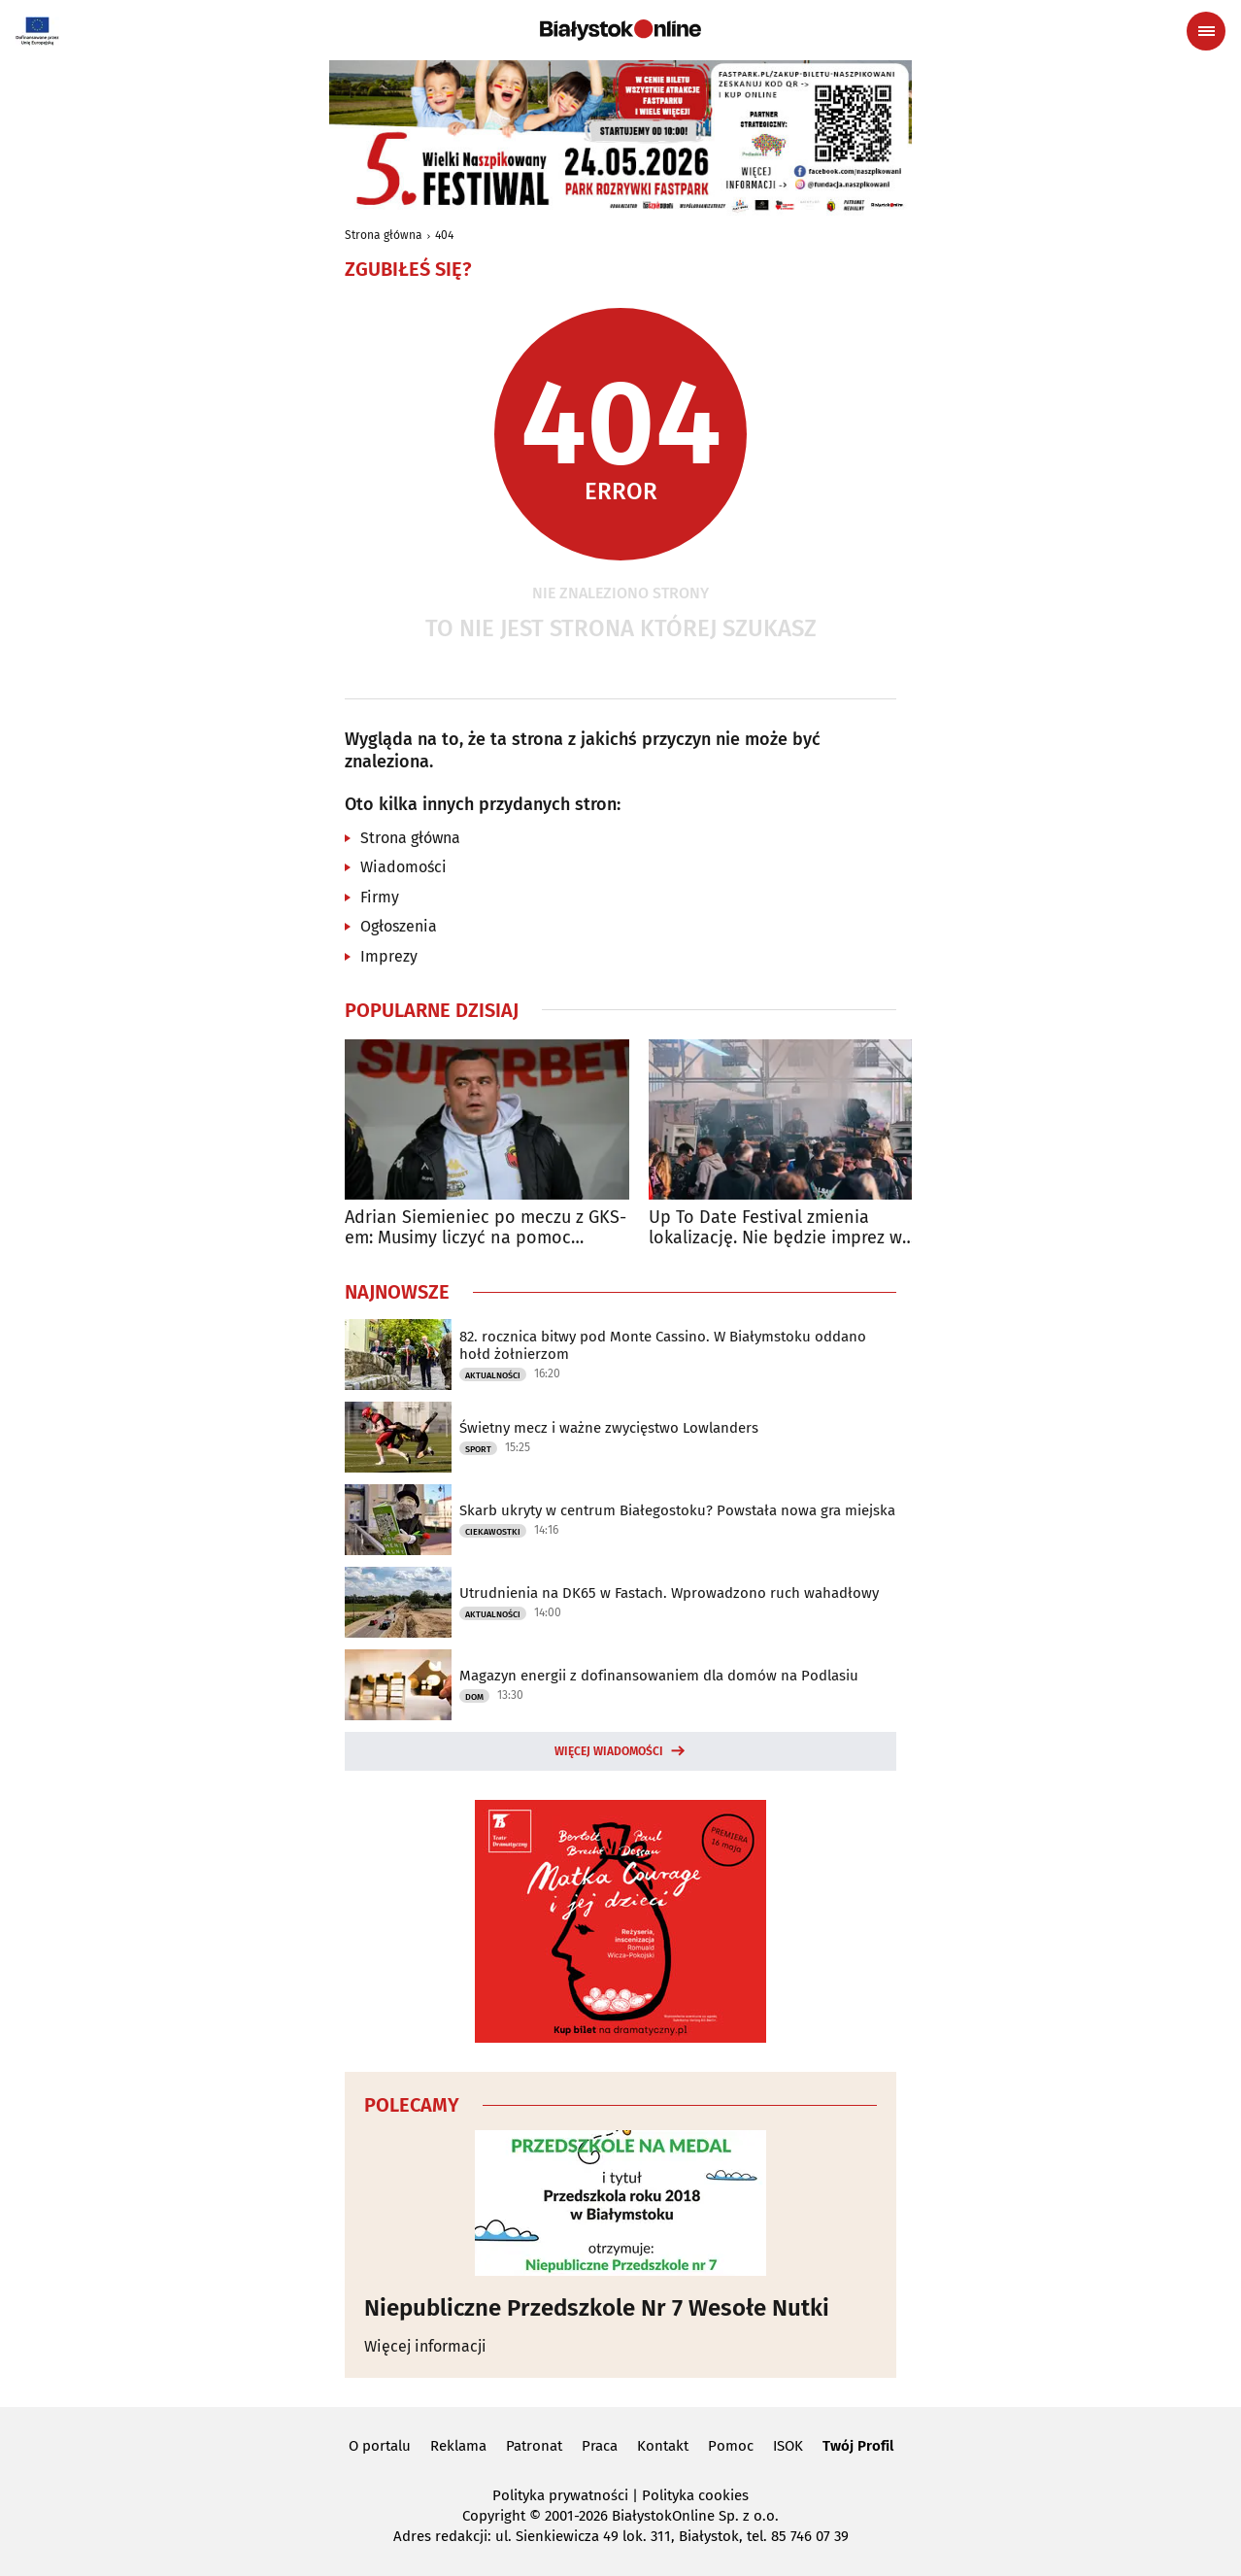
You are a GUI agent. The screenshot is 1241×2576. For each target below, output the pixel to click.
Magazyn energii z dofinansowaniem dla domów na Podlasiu (658, 1675)
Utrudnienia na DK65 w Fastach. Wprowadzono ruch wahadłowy (669, 1593)
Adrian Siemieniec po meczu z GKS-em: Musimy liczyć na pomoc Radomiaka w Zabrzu (485, 1228)
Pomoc (731, 2446)
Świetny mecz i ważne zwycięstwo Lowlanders (608, 1428)
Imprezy (389, 956)
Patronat (534, 2446)
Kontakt (662, 2446)
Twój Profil (857, 2446)
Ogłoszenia (398, 926)
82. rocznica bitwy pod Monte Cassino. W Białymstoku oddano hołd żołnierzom (662, 1345)
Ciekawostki (492, 1532)
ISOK (788, 2446)
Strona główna (383, 235)
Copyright (493, 2516)
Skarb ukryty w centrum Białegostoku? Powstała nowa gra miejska (677, 1510)
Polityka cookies (695, 2495)
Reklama (458, 2446)
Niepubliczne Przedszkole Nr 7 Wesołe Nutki (596, 2308)
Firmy (379, 897)
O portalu (380, 2446)
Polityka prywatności (560, 2495)
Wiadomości (403, 867)
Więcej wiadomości (608, 1751)
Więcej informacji (425, 2346)
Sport (478, 1449)
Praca (600, 2446)
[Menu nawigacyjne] (1206, 31)
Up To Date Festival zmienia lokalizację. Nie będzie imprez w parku (775, 1228)
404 (444, 235)
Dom (474, 1697)
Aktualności (492, 1375)
